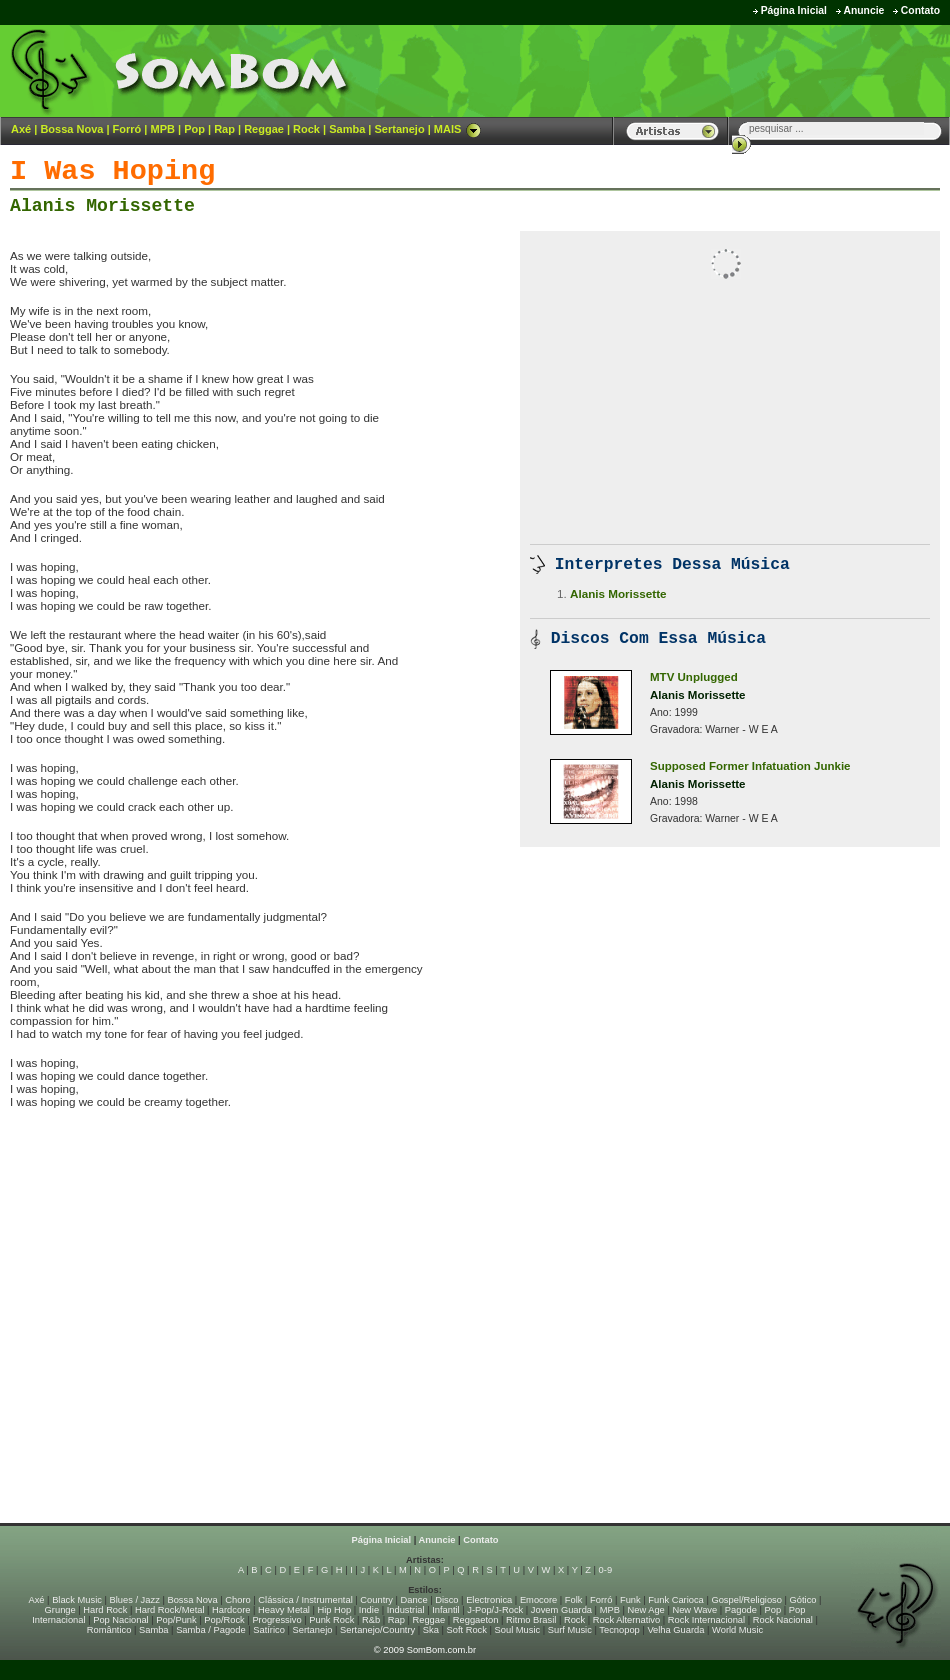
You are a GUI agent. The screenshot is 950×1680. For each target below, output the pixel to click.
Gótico (803, 1600)
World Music (737, 1630)
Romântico (109, 1630)
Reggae (264, 129)
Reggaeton (476, 1620)
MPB (163, 129)
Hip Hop (335, 1610)
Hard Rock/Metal (169, 1610)
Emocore (538, 1600)
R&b (371, 1620)
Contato (920, 10)
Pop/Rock (224, 1620)
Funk (630, 1600)
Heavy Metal (284, 1610)
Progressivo (276, 1620)
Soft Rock (467, 1630)
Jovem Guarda (561, 1610)
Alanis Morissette (102, 206)
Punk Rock (331, 1620)
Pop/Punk (176, 1620)
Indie (369, 1610)
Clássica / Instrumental (305, 1600)
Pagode (741, 1610)
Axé (21, 129)
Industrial (406, 1610)
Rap (224, 129)
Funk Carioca (675, 1600)
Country (376, 1600)
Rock (306, 129)
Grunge (60, 1610)
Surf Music (570, 1630)
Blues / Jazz (135, 1600)
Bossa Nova (71, 129)
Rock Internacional (706, 1620)
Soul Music (518, 1630)
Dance (414, 1600)
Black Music (77, 1600)
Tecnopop (619, 1630)
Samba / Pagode (211, 1630)
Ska (431, 1630)
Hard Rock (105, 1610)
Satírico (269, 1630)
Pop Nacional (121, 1620)
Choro (237, 1600)
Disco (446, 1600)
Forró (127, 129)
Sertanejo (399, 129)
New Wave (694, 1610)
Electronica (489, 1600)
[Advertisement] (701, 70)
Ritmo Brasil (531, 1620)
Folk (574, 1600)
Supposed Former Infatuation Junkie (750, 766)
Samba (347, 129)
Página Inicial (794, 10)
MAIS (458, 129)
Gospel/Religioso (746, 1600)
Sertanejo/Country (377, 1630)
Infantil (445, 1610)
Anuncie (863, 10)
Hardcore (231, 1610)
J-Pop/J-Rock (495, 1610)
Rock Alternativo (626, 1620)
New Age (645, 1610)
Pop (194, 129)
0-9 (605, 1570)
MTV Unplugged (694, 677)
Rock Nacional (783, 1620)
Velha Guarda (675, 1630)
